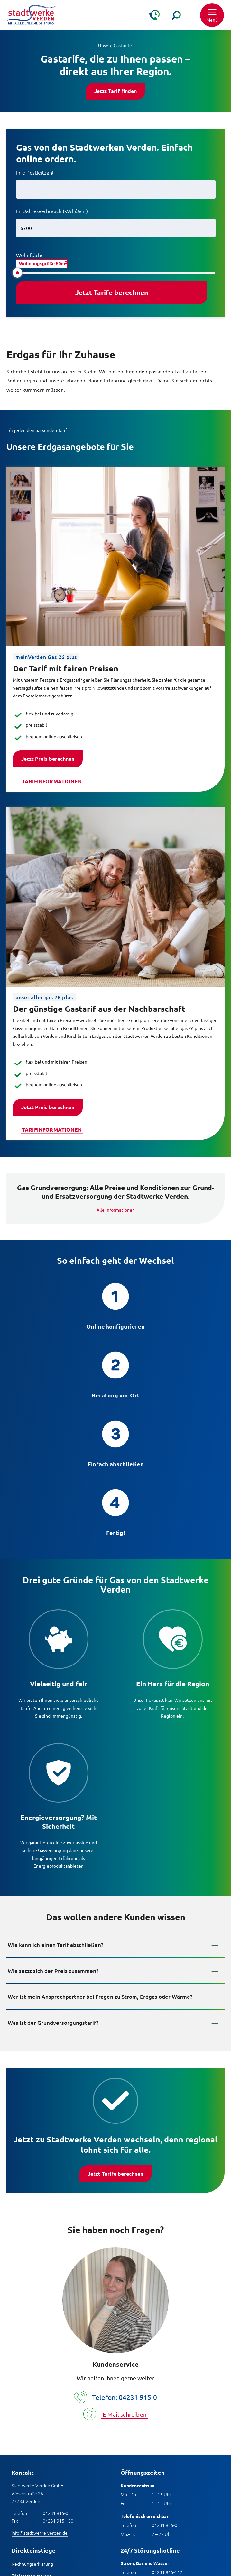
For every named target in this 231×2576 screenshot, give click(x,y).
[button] (212, 15)
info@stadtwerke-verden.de (40, 2532)
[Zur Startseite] (31, 15)
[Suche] (176, 15)
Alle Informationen (116, 1210)
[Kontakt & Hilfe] (154, 15)
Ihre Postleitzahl (34, 172)
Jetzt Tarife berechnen (115, 2173)
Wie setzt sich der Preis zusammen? (53, 1971)
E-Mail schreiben (124, 2414)
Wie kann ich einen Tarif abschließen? (55, 1945)
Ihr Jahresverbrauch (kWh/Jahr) (52, 210)
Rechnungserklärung (32, 2564)
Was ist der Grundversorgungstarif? (53, 2022)
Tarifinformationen (52, 781)
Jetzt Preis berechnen (47, 758)
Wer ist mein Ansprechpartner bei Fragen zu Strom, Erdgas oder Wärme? (100, 1996)
